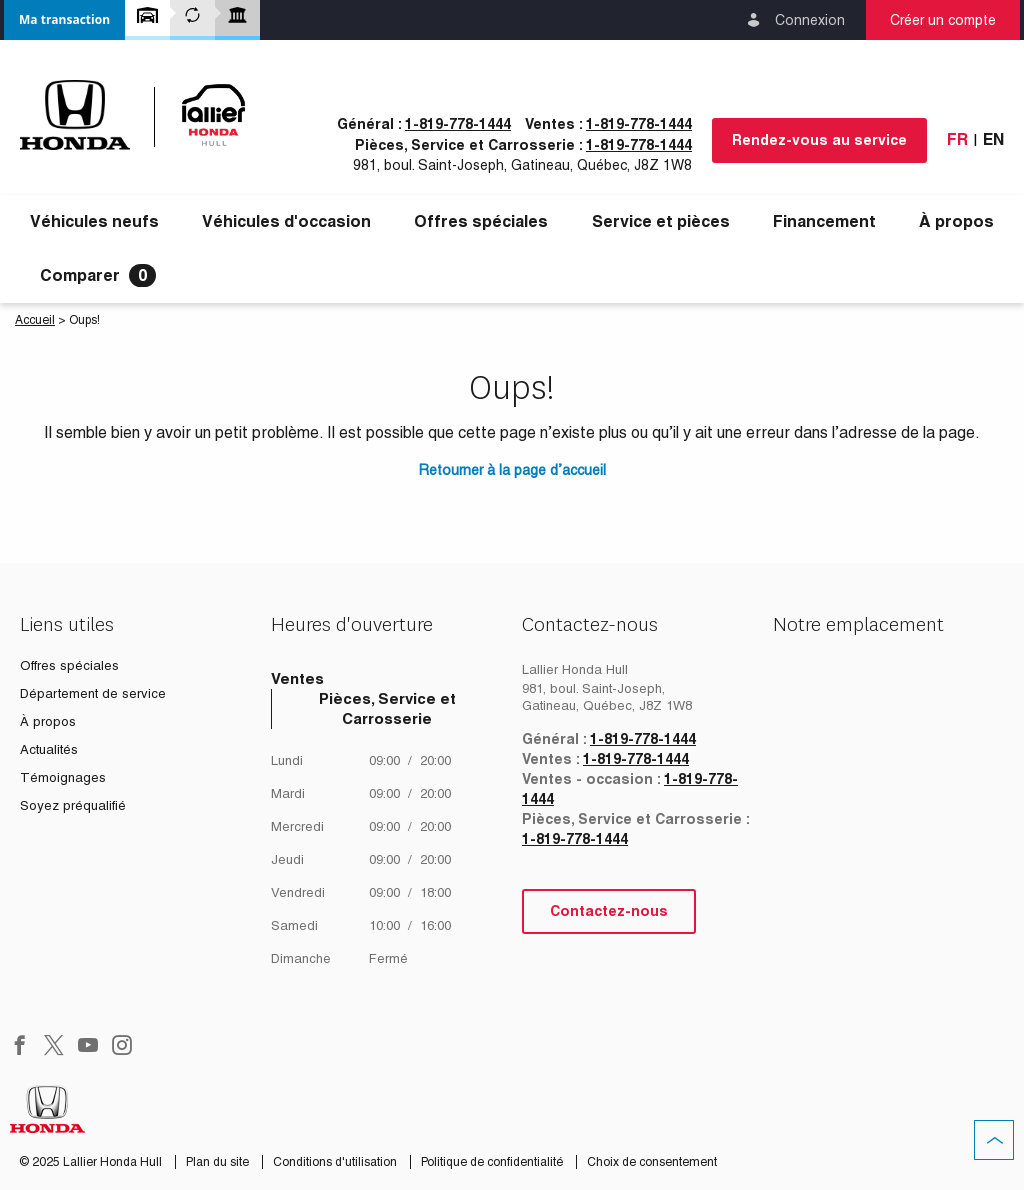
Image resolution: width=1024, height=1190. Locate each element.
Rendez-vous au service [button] (819, 140)
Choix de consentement (652, 1162)
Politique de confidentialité (493, 1162)
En (993, 139)
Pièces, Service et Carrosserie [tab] (387, 708)
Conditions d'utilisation (336, 1162)
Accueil (35, 320)
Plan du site (219, 1162)
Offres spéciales (481, 222)
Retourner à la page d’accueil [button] (512, 470)
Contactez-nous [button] (609, 911)
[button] (64, 20)
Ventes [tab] (297, 678)
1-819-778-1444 (458, 124)
